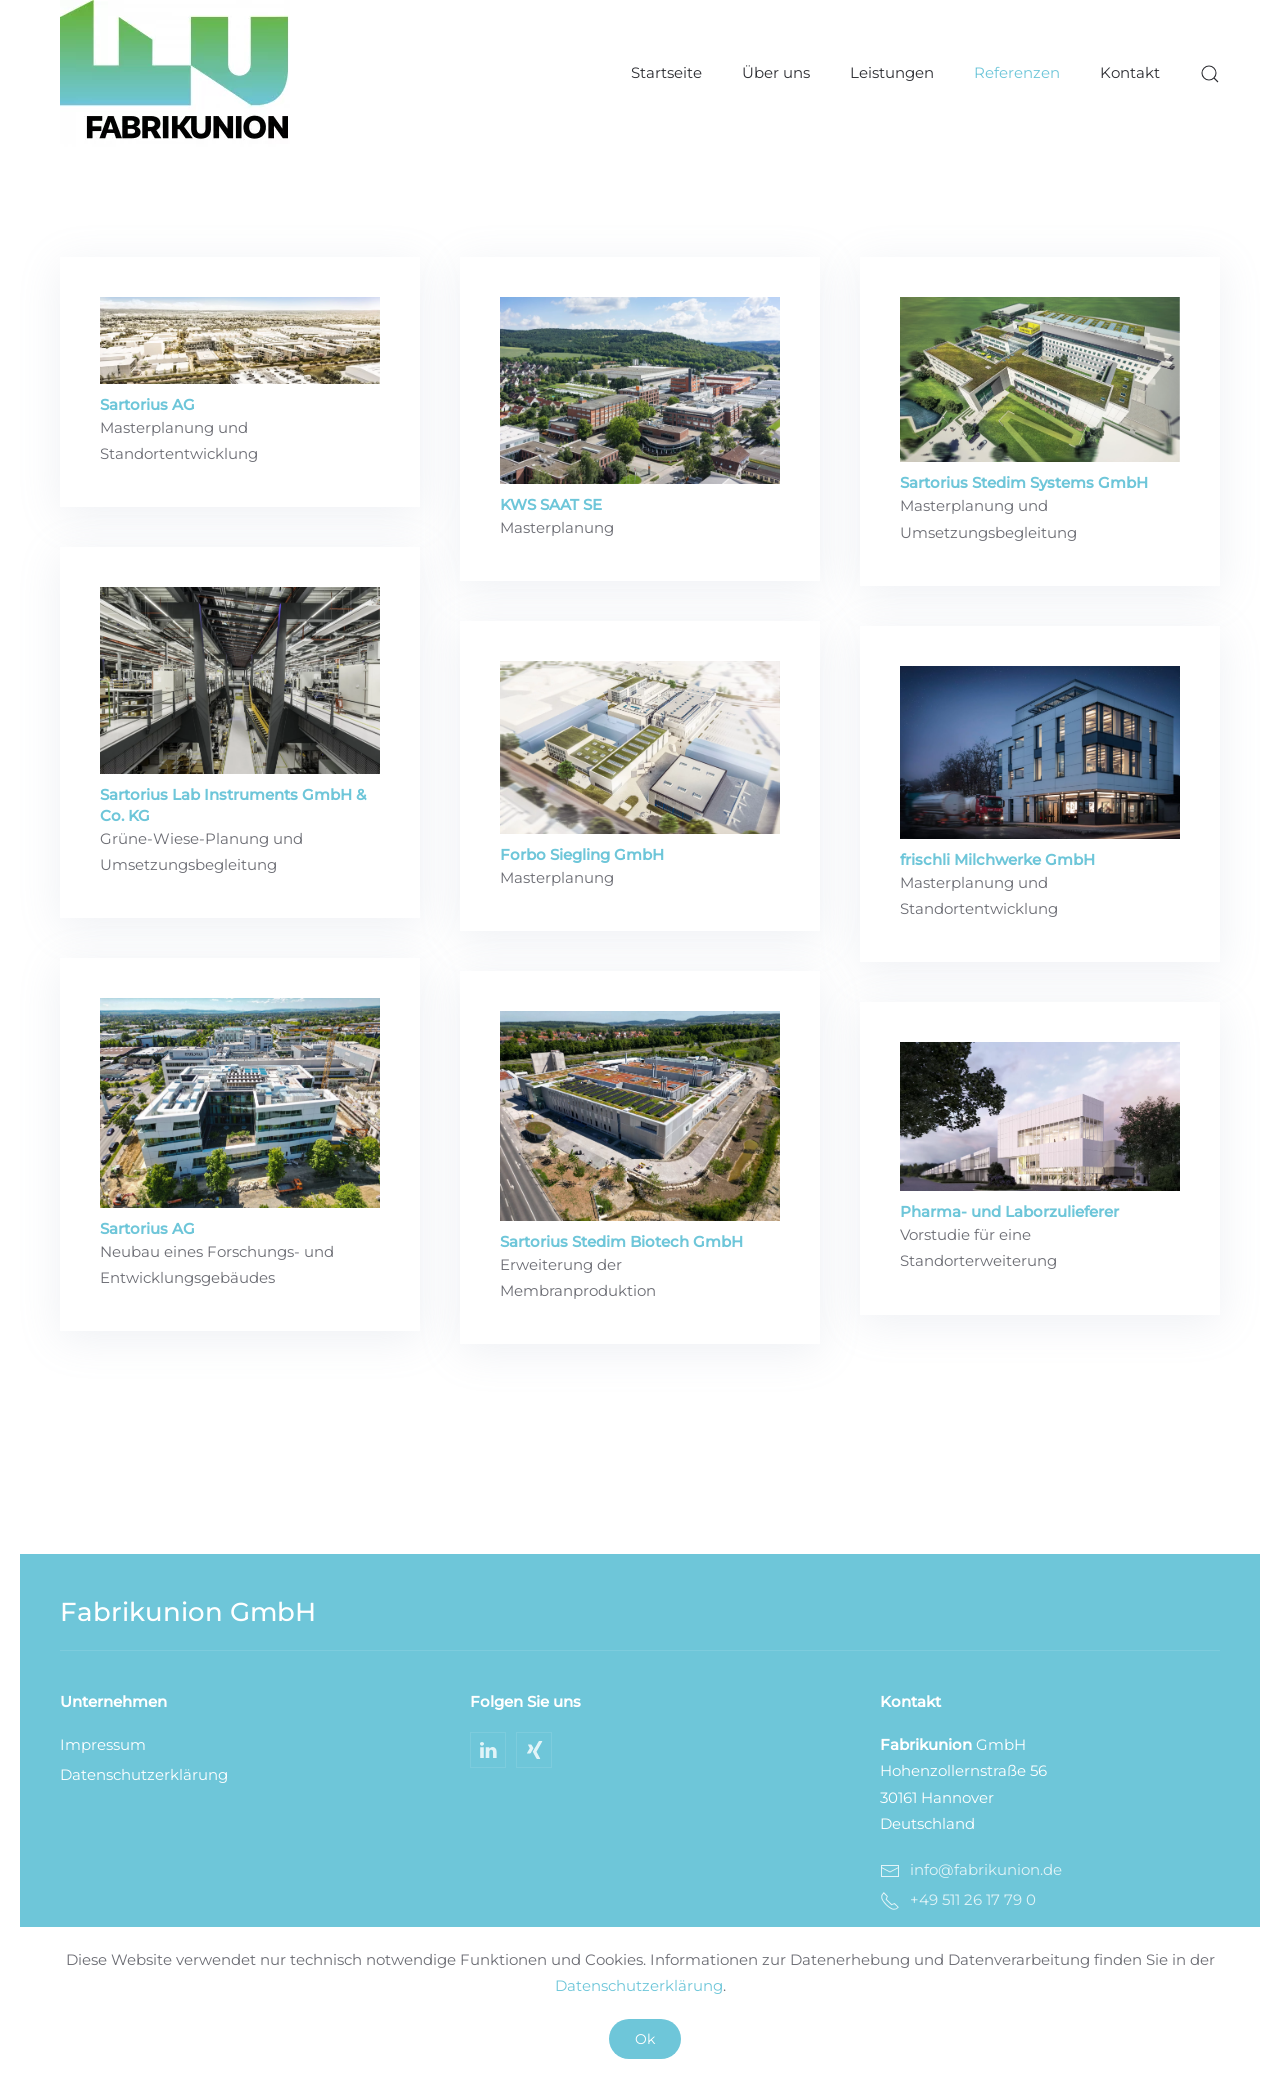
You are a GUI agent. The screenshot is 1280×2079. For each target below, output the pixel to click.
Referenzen (1017, 72)
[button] (1210, 74)
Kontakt (1130, 72)
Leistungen (892, 72)
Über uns (776, 72)
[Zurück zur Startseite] (175, 73)
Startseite (666, 72)
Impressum (103, 1744)
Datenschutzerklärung (144, 1774)
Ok (645, 2039)
